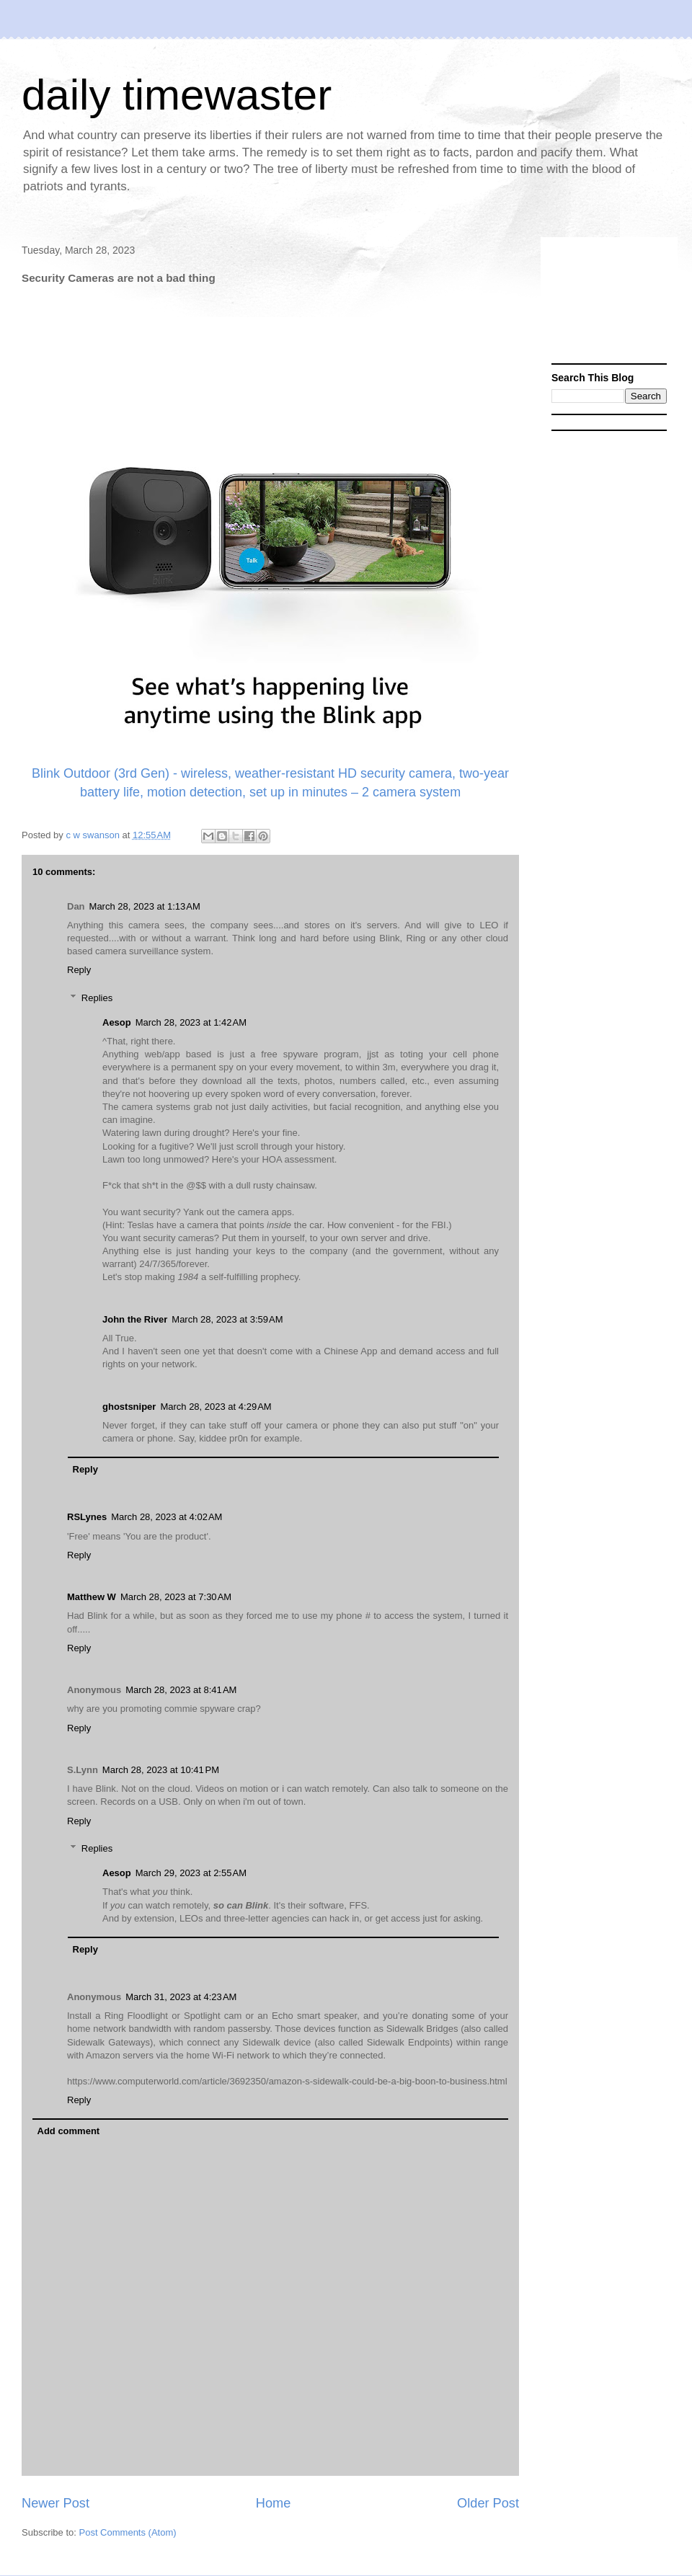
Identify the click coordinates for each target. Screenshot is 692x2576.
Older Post (488, 2503)
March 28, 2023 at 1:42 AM (191, 1022)
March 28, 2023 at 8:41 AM (180, 1689)
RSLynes (87, 1516)
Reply (79, 969)
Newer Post (55, 2503)
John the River (134, 1319)
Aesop (116, 1022)
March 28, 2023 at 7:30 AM (175, 1596)
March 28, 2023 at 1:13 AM (144, 906)
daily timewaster (177, 95)
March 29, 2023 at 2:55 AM (191, 1872)
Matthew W (91, 1596)
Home (273, 2503)
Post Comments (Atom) (128, 2532)
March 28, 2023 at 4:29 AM (215, 1406)
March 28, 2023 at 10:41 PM (160, 1769)
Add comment (68, 2131)
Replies (96, 997)
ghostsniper (129, 1406)
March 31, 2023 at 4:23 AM (180, 1996)
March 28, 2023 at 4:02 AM (166, 1516)
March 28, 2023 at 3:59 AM (227, 1319)
